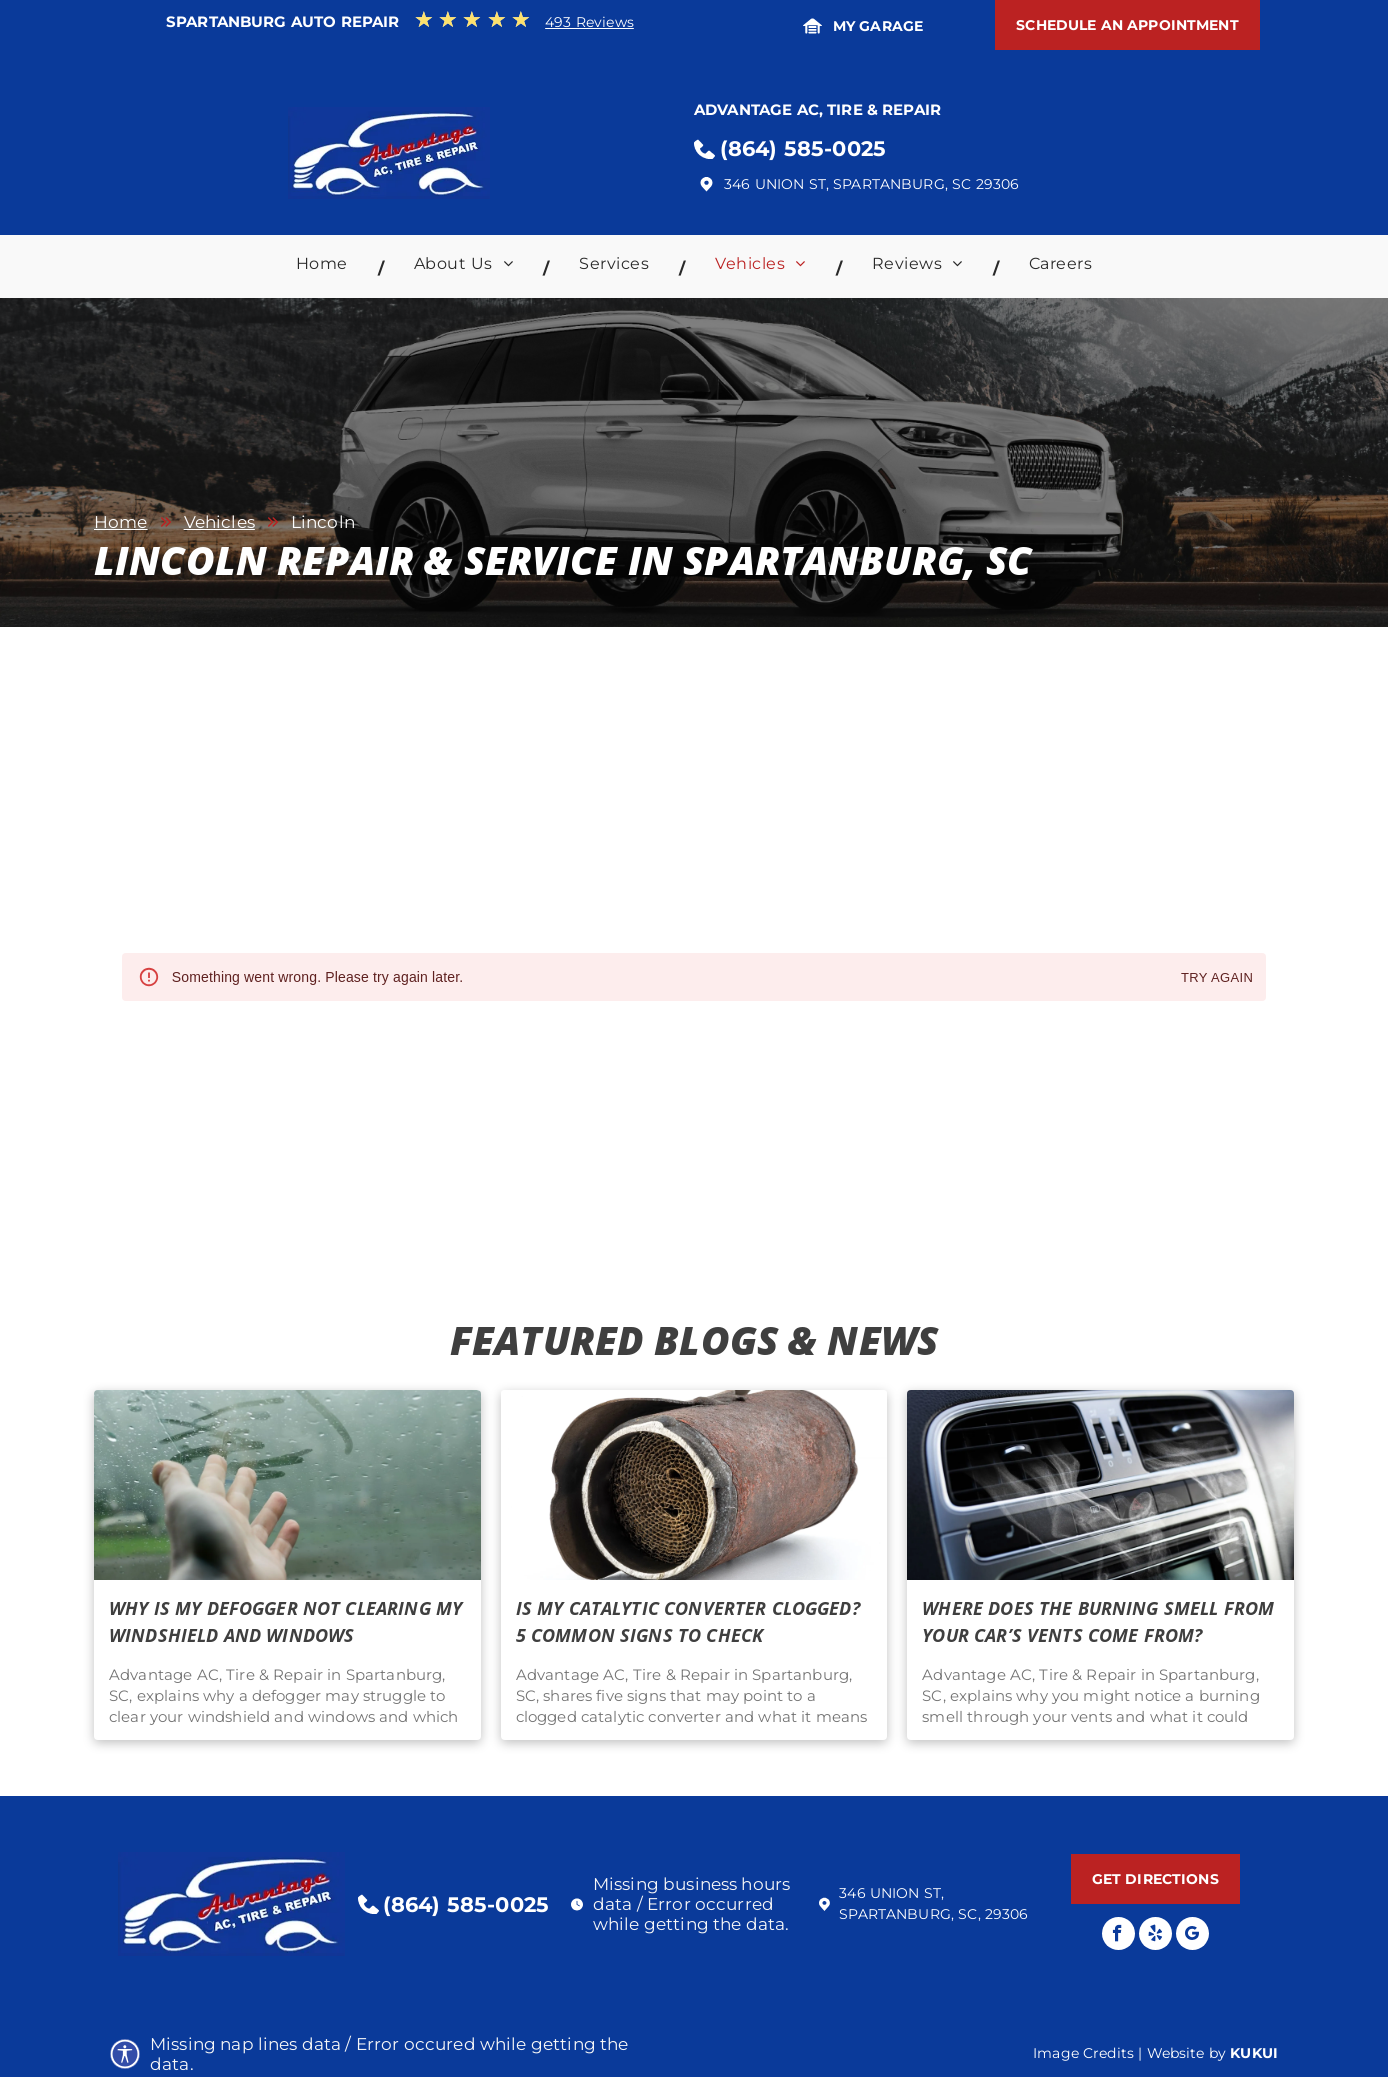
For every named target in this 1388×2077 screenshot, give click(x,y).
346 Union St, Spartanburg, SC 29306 (871, 184)
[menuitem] (325, 268)
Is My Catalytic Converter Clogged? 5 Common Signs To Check (688, 1621)
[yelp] (1155, 1936)
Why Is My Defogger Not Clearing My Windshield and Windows (285, 1621)
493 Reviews (589, 22)
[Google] (1192, 1936)
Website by (1187, 2053)
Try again (1217, 978)
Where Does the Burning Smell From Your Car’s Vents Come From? (1098, 1621)
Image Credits (1083, 2053)
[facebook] (1118, 1936)
